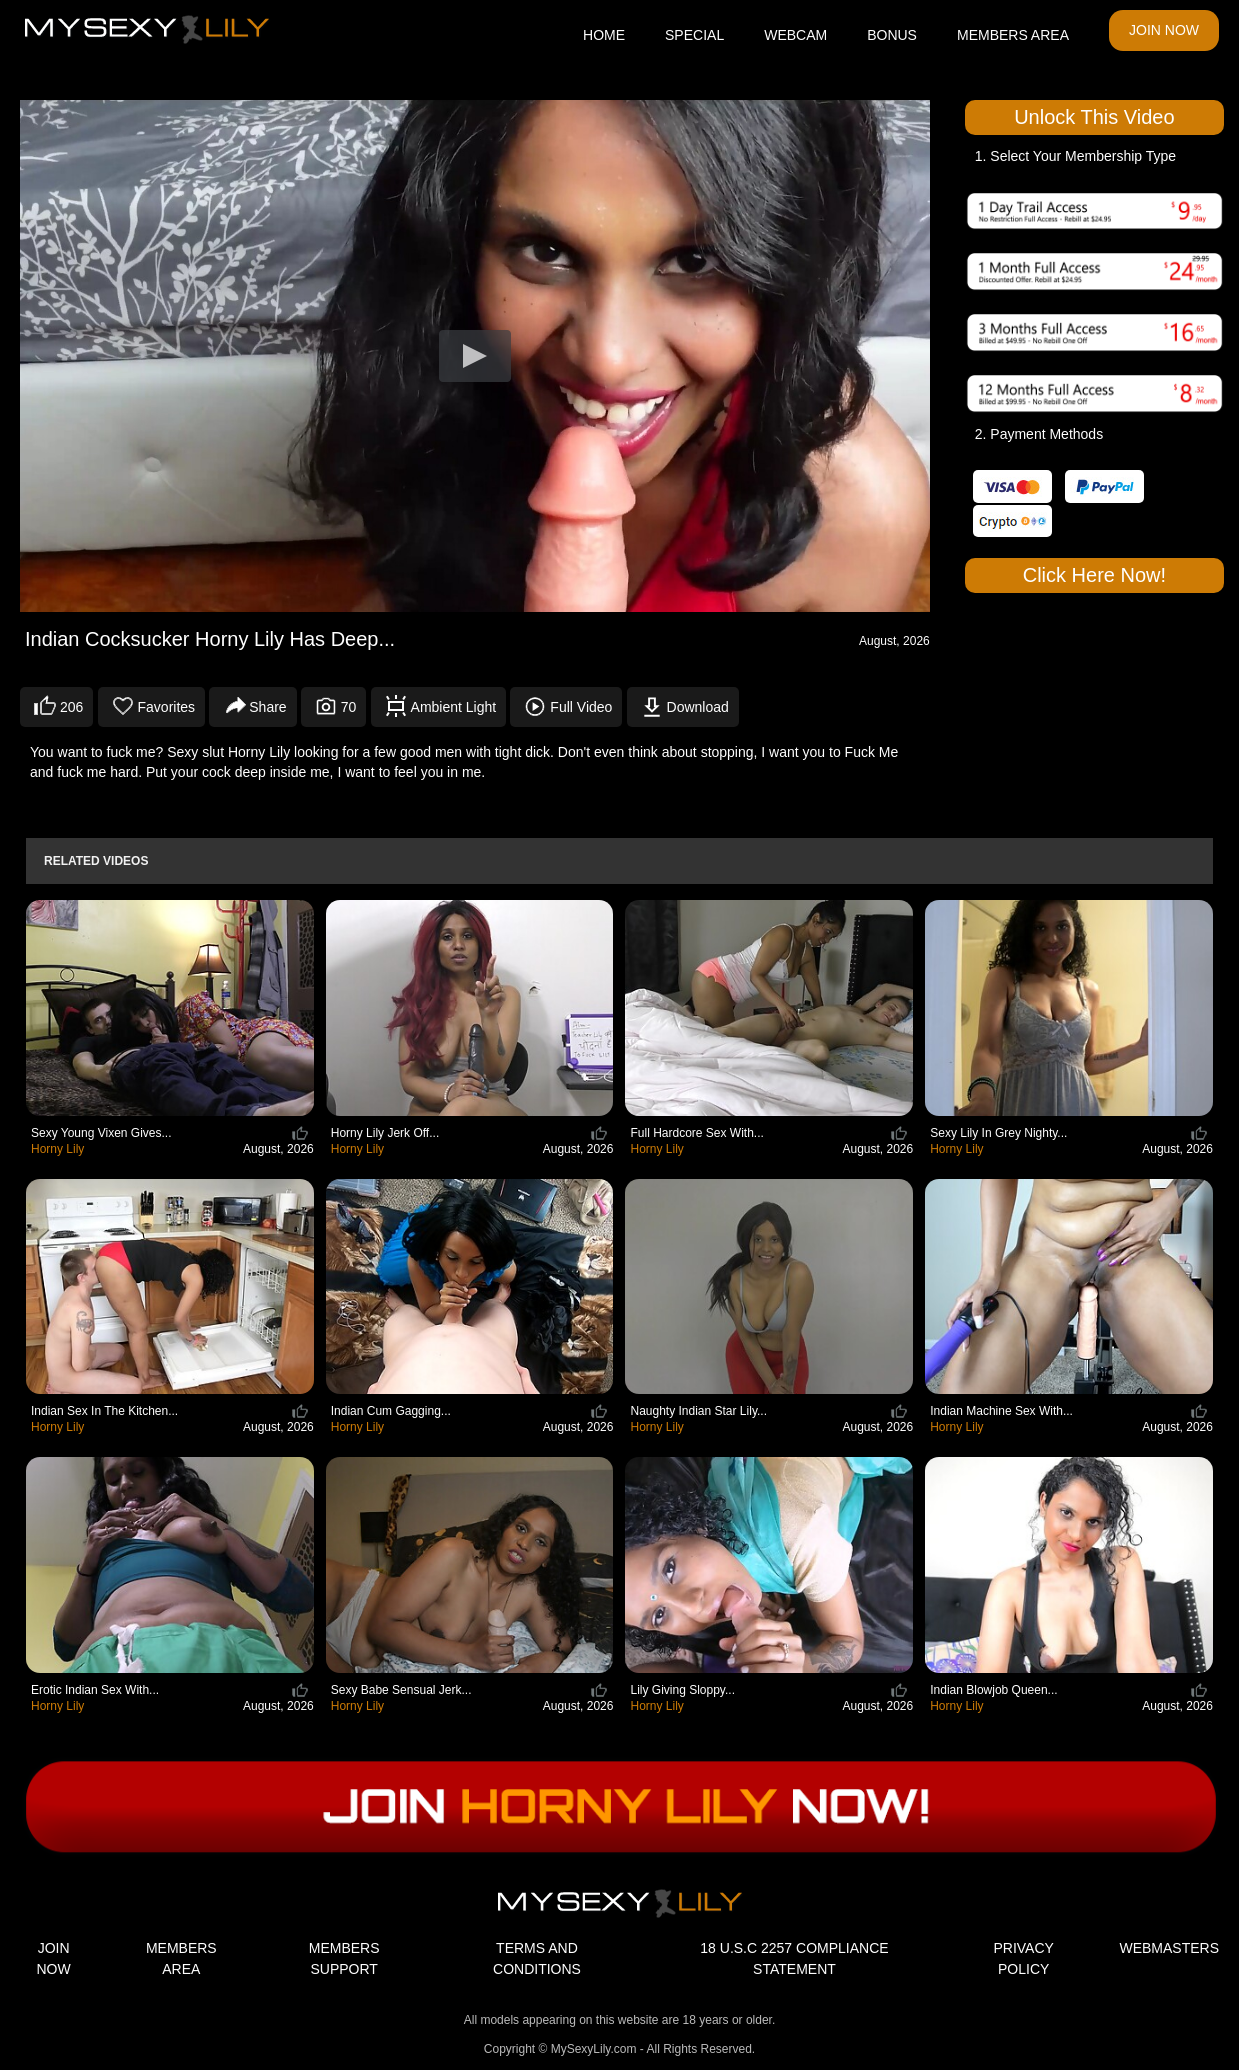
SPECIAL (694, 35)
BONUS (892, 35)
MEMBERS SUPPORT (344, 1958)
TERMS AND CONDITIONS (537, 1958)
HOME (604, 35)
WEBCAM (795, 35)
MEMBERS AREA (1013, 35)
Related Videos (96, 861)
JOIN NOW (1164, 30)
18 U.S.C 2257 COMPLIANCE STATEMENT (794, 1958)
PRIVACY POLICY (1023, 1958)
